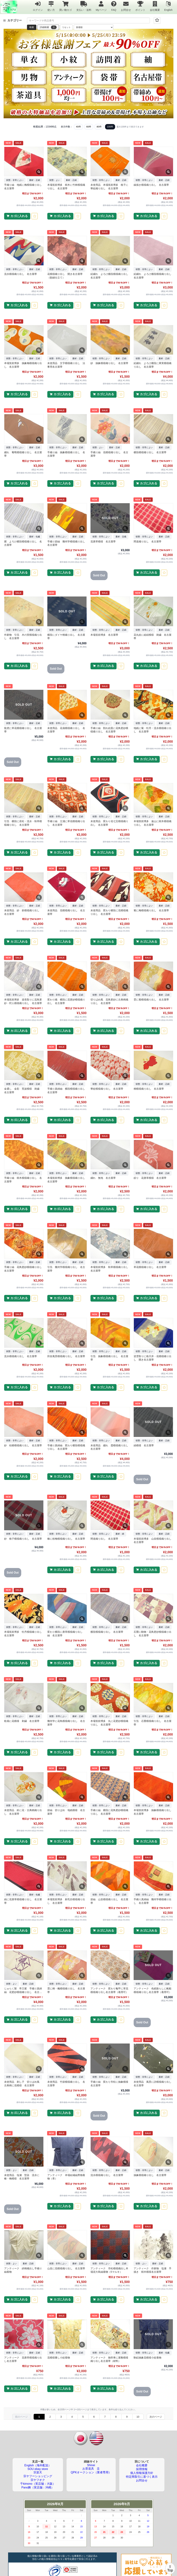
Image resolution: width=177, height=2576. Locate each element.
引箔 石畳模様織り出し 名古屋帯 (152, 1723)
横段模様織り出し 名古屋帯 (150, 452)
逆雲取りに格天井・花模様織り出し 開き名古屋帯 (152, 1358)
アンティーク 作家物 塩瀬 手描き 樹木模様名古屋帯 (152, 2270)
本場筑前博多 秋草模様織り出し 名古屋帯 (110, 1269)
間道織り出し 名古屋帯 (147, 541)
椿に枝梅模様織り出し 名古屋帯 (66, 1538)
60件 (88, 126)
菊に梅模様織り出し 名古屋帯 (151, 910)
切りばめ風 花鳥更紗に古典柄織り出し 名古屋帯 (109, 1001)
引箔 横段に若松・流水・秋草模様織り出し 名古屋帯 (23, 823)
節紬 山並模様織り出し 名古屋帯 (109, 1901)
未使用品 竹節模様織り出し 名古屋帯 (66, 2083)
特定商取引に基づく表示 (142, 2476)
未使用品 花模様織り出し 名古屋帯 (66, 912)
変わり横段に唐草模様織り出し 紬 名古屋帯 (66, 1633)
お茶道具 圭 (91, 2468)
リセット (66, 27)
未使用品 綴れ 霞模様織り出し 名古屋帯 (110, 1447)
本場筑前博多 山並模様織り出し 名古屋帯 (153, 1540)
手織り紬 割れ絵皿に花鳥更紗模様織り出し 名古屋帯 (109, 730)
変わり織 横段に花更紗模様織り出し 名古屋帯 (66, 1001)
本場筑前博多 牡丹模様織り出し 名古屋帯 (23, 1633)
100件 (110, 126)
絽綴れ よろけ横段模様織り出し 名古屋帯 (110, 276)
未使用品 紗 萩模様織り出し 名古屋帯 (23, 912)
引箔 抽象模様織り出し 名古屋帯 (109, 1358)
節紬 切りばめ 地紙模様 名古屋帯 (66, 1812)
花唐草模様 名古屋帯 (103, 541)
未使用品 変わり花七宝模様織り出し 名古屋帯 (109, 823)
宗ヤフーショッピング (37, 2476)
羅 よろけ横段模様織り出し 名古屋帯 (23, 543)
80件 (99, 126)
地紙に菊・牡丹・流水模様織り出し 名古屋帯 (152, 730)
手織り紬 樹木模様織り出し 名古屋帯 (23, 1179)
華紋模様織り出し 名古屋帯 (106, 1088)
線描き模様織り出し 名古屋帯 (151, 184)
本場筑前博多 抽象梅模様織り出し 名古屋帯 (23, 365)
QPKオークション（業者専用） (91, 2472)
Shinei (91, 2465)
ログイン (38, 6)
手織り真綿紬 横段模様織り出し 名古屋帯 (67, 1090)
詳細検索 (48, 27)
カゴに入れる (19, 216)
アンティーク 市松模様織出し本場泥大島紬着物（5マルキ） (109, 2270)
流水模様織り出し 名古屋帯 (20, 274)
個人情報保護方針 (141, 2472)
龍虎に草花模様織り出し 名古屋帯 (23, 730)
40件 (78, 126)
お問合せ (126, 6)
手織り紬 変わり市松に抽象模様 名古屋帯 (110, 2083)
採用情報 (142, 2469)
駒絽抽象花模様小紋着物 (147, 2357)
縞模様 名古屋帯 (144, 1445)
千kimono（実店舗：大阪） (37, 2483)
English (168, 6)
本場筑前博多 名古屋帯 (104, 634)
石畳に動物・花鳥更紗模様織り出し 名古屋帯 (152, 1633)
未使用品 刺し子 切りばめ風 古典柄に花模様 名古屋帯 (23, 2083)
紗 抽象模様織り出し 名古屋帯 (109, 363)
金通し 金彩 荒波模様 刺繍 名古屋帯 (23, 1090)
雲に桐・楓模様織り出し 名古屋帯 (66, 1990)
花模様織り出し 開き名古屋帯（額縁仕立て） (65, 276)
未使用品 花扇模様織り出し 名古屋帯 (66, 730)
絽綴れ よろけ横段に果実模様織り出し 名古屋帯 (152, 365)
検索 (31, 27)
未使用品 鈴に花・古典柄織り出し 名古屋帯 (23, 1812)
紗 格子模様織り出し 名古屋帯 (23, 1538)
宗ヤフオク (38, 2479)
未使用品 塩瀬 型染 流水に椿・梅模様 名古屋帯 (21, 2177)
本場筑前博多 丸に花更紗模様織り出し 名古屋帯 (109, 1723)
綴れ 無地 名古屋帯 (103, 1177)
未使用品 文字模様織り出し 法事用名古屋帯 (66, 365)
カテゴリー (12, 20)
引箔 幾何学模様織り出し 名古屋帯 (66, 1269)
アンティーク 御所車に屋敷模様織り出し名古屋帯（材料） (109, 2359)
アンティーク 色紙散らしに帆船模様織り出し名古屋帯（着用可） (152, 1990)
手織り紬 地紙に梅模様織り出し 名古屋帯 (23, 186)
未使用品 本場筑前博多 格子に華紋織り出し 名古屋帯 (109, 186)
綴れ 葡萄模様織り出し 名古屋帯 (23, 454)
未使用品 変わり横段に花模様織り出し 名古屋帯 (109, 912)
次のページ (155, 2416)
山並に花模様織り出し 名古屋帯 (66, 2268)
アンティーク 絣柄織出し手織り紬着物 (23, 2270)
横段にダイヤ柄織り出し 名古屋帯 (66, 636)
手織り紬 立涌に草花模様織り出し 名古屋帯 (66, 823)
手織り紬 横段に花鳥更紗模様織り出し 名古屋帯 (109, 1812)
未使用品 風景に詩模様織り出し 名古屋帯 (153, 2083)
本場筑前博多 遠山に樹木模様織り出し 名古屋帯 (152, 823)
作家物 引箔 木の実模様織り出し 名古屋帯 (23, 636)
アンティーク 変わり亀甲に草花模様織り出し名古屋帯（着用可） (109, 1990)
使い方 (51, 6)
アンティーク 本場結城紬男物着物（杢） (66, 2177)
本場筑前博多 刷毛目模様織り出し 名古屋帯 (66, 1901)
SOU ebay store (38, 2468)
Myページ (101, 6)
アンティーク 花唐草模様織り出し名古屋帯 (23, 2359)
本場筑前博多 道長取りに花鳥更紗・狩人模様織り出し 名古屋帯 (23, 1001)
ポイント (140, 6)
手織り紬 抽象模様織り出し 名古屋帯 (66, 454)
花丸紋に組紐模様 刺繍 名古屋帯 (152, 636)
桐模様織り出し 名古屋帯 (149, 1088)
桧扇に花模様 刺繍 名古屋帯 (21, 1721)
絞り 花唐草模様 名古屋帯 (150, 1177)
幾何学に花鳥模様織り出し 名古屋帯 (66, 1723)
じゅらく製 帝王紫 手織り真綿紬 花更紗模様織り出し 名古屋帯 (23, 1990)
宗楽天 (37, 2472)
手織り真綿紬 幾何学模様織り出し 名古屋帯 (152, 1901)
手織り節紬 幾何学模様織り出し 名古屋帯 (67, 543)
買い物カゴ (65, 6)
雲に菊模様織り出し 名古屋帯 (151, 999)
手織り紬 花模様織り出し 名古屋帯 (109, 454)
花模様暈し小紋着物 (58, 2357)
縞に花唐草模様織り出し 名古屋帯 (23, 1901)
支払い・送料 (83, 6)
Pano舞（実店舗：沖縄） (37, 2487)
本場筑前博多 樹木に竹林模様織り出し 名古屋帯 (66, 186)
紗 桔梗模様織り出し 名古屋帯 (23, 1445)
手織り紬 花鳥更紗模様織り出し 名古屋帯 (23, 1269)
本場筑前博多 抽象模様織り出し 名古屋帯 (67, 1179)
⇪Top (170, 2568)
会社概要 (155, 6)
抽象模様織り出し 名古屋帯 (150, 2175)
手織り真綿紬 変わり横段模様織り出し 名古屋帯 (66, 1447)
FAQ (113, 6)
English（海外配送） (37, 2465)
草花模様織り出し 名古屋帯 (150, 1267)
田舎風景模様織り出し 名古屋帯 (66, 1356)
